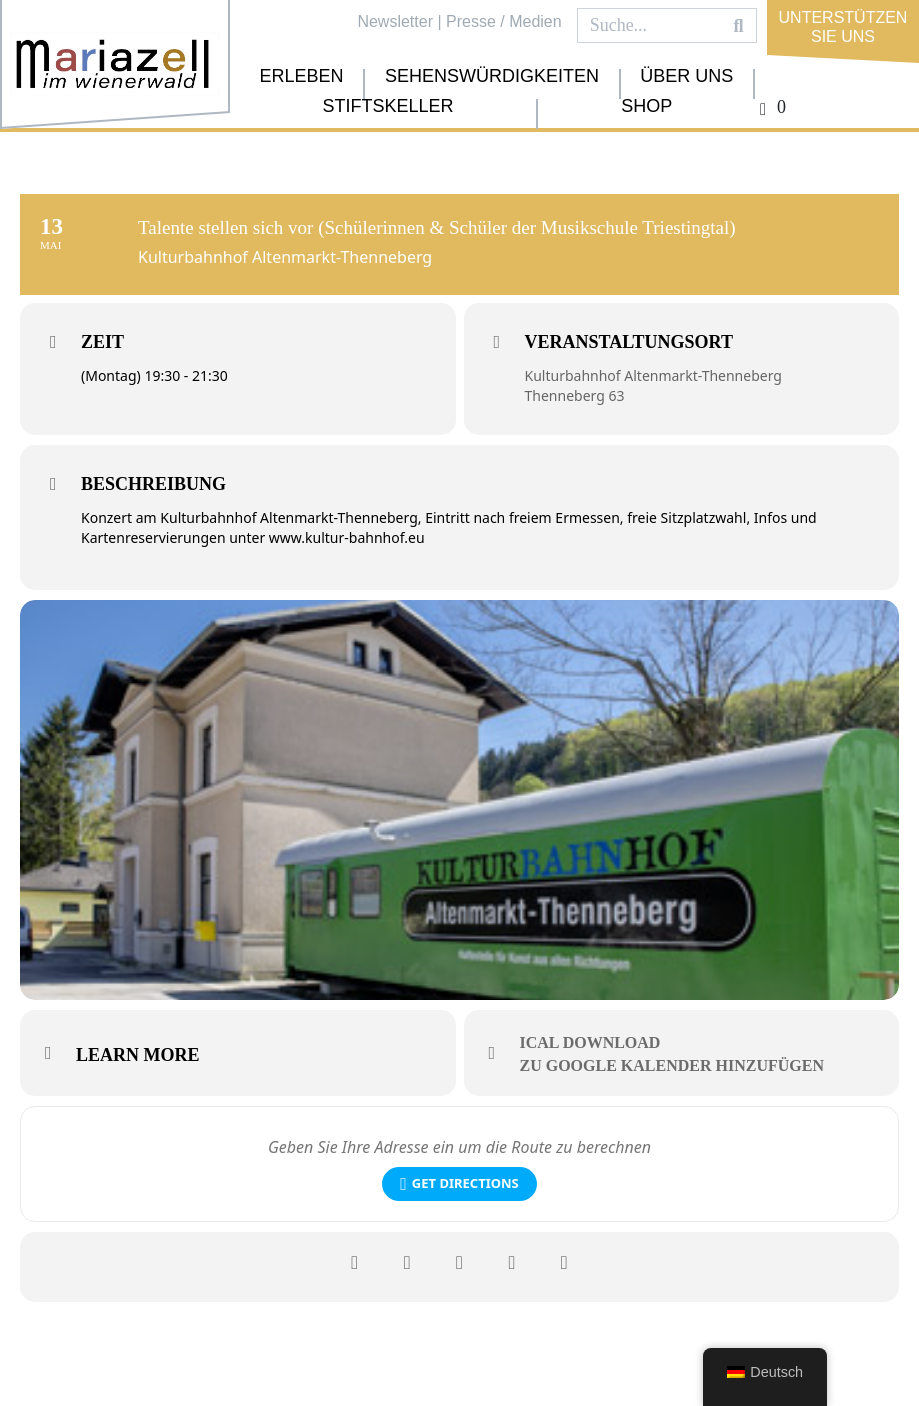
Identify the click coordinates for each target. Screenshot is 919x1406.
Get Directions (459, 1183)
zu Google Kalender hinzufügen (672, 1065)
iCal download (590, 1042)
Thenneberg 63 (575, 395)
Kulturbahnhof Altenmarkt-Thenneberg (653, 375)
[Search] (739, 25)
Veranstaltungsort (629, 342)
